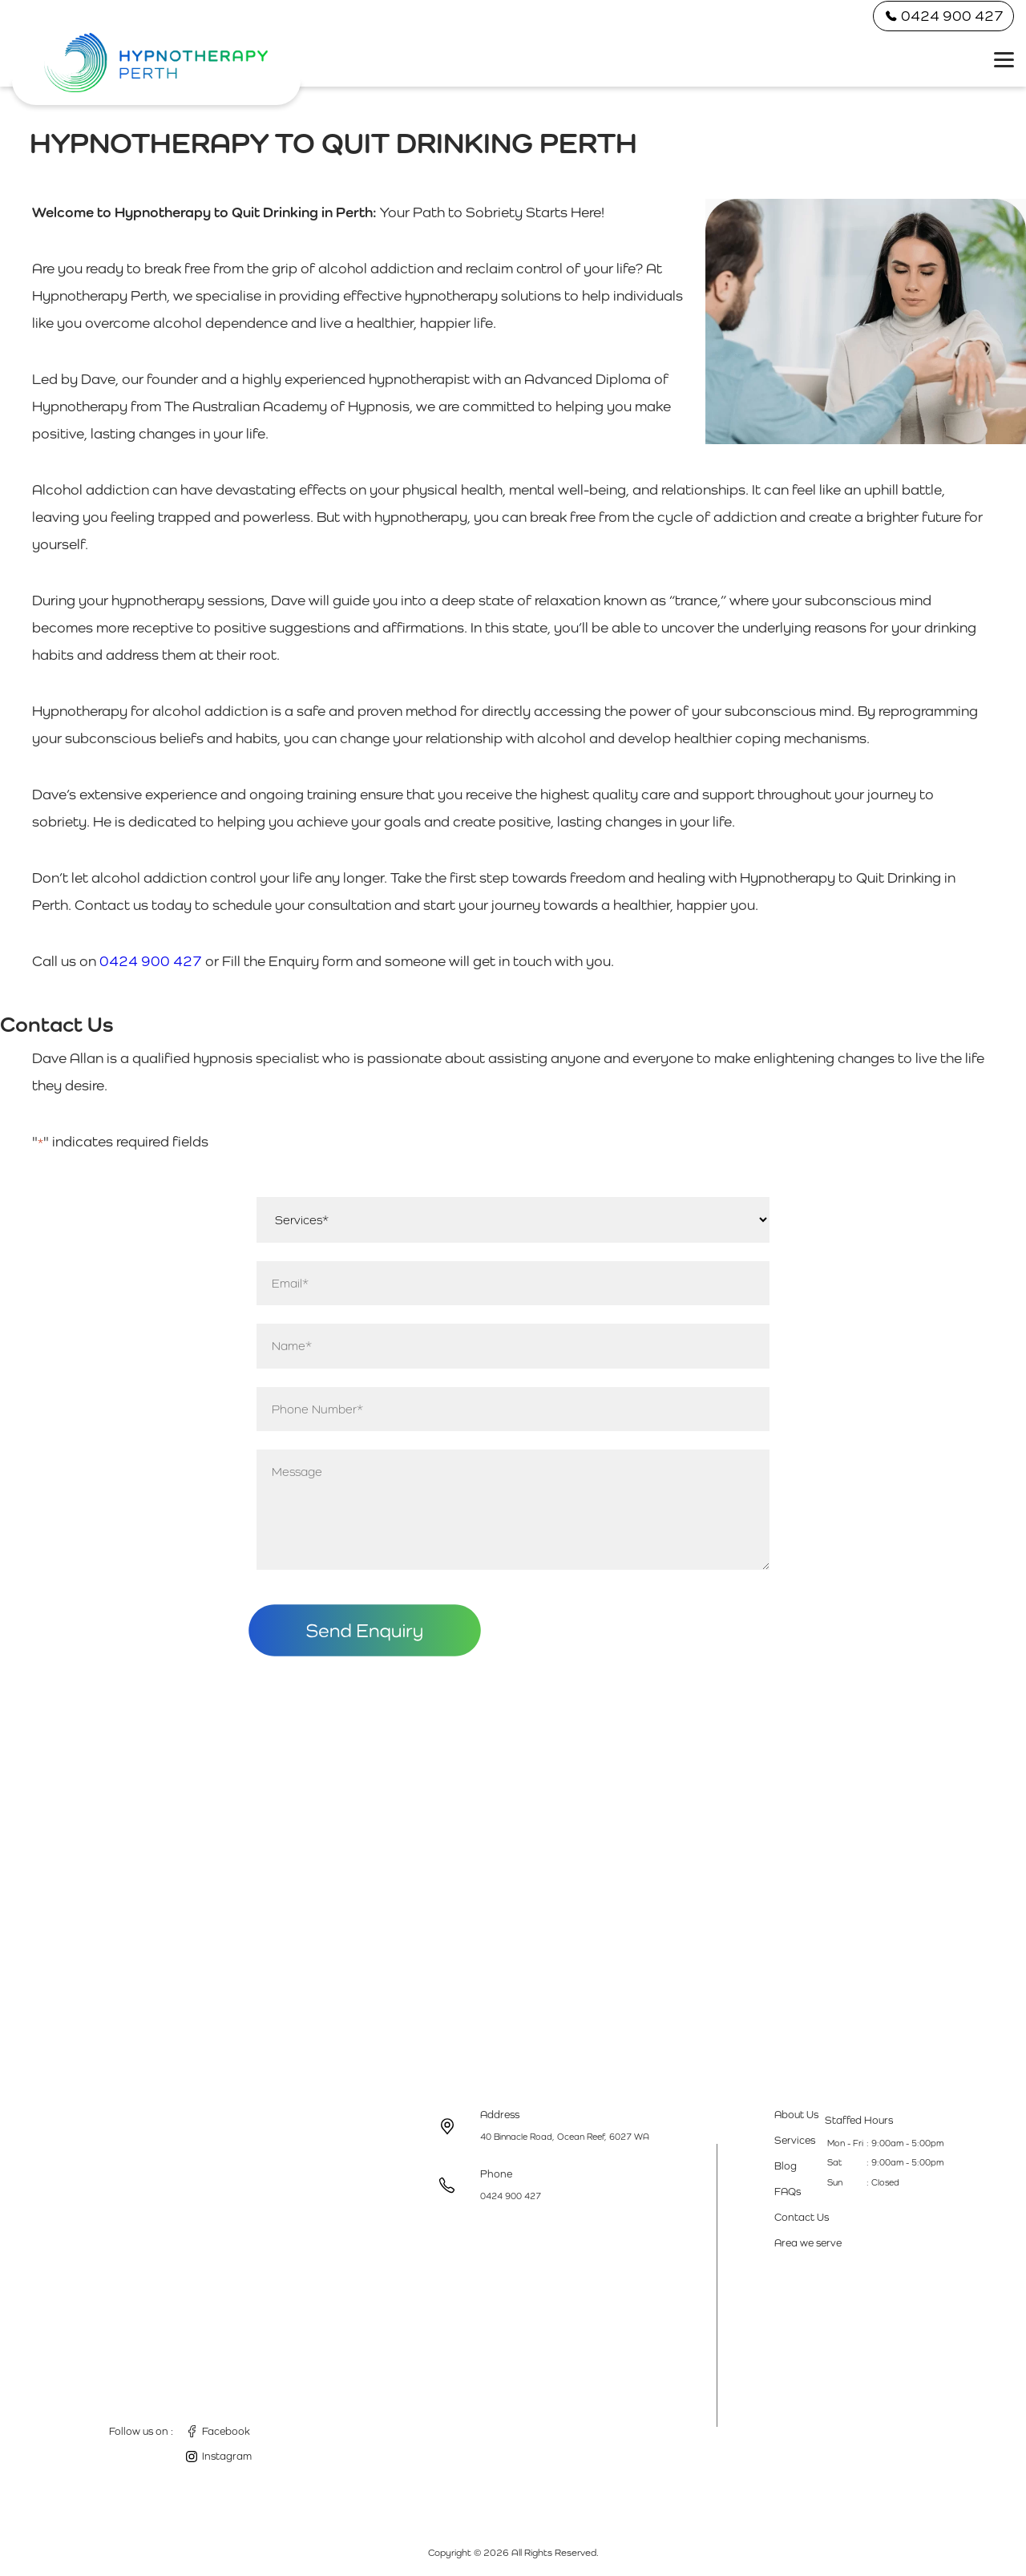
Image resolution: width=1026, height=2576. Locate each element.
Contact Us (801, 2217)
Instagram (227, 2456)
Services (794, 2140)
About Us (796, 2115)
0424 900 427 (943, 16)
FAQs (787, 2192)
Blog (785, 2166)
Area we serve (808, 2243)
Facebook (226, 2431)
